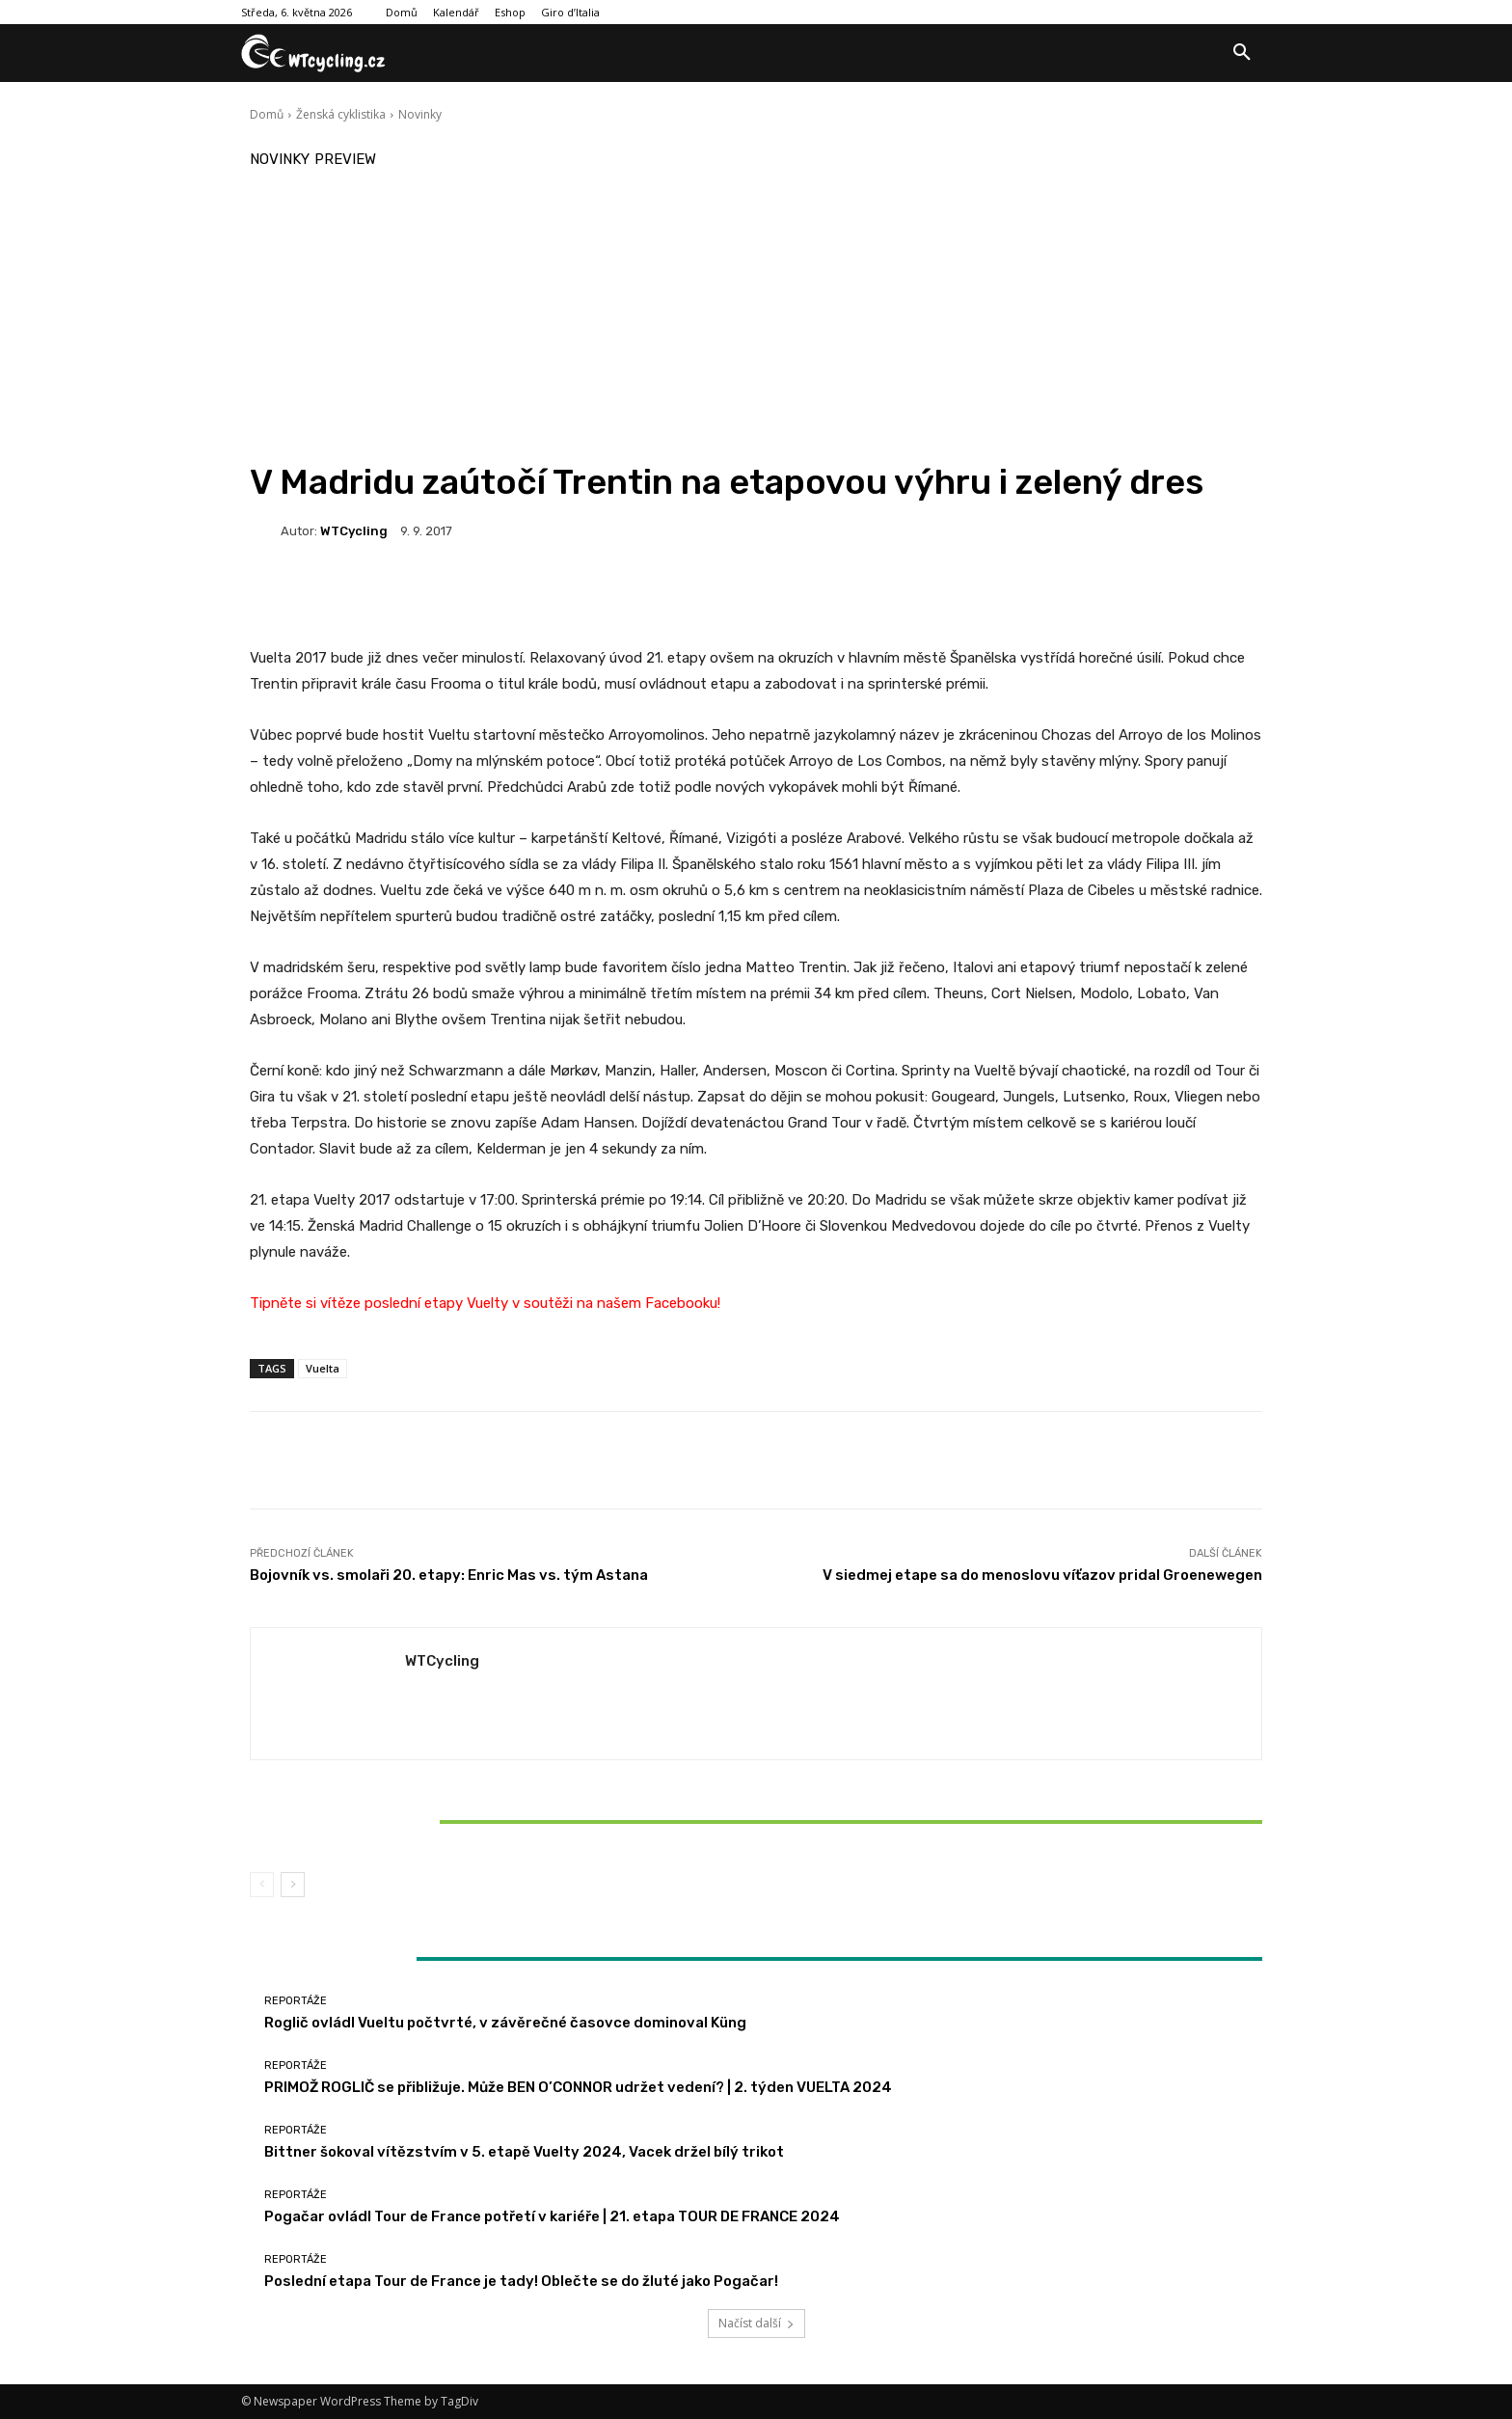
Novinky (420, 114)
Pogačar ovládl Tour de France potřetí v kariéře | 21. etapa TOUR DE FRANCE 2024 (552, 2216)
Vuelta (322, 1368)
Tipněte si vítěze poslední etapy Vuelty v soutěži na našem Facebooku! (485, 1303)
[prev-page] (262, 1884)
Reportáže (414, 1788)
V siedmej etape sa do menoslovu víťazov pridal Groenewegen (1042, 1575)
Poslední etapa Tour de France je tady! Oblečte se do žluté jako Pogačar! (521, 2281)
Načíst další (756, 2323)
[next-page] (293, 1884)
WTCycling (354, 531)
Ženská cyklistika (341, 114)
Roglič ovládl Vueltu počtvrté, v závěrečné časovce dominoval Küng (505, 2022)
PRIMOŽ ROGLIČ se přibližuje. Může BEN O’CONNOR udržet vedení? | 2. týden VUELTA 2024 (578, 2087)
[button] (1242, 53)
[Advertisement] (756, 316)
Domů (267, 114)
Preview (345, 159)
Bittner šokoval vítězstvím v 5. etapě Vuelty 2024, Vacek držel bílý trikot (417, 1821)
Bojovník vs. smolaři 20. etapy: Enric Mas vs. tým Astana (449, 1575)
